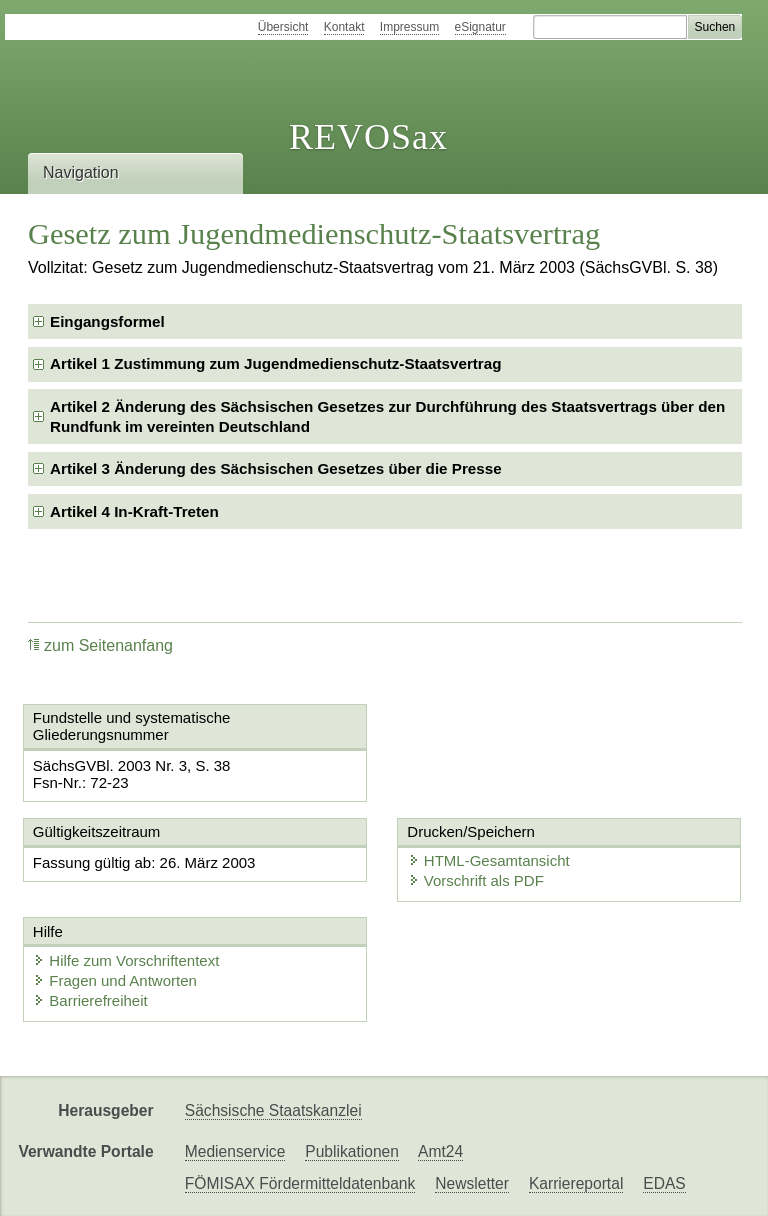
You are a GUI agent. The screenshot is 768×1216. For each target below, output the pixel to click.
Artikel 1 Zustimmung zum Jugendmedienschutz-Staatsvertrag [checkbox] (276, 363)
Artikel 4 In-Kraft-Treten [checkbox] (134, 511)
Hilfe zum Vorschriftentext (126, 960)
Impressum (409, 27)
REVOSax (368, 137)
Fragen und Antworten (115, 980)
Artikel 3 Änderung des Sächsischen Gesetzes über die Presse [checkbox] (276, 468)
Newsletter (472, 1183)
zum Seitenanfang (100, 645)
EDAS (664, 1183)
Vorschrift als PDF (476, 880)
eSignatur (480, 27)
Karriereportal (576, 1183)
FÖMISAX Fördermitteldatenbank (300, 1183)
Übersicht (283, 27)
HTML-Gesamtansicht (489, 860)
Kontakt (344, 27)
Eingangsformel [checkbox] (107, 321)
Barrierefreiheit (90, 1000)
